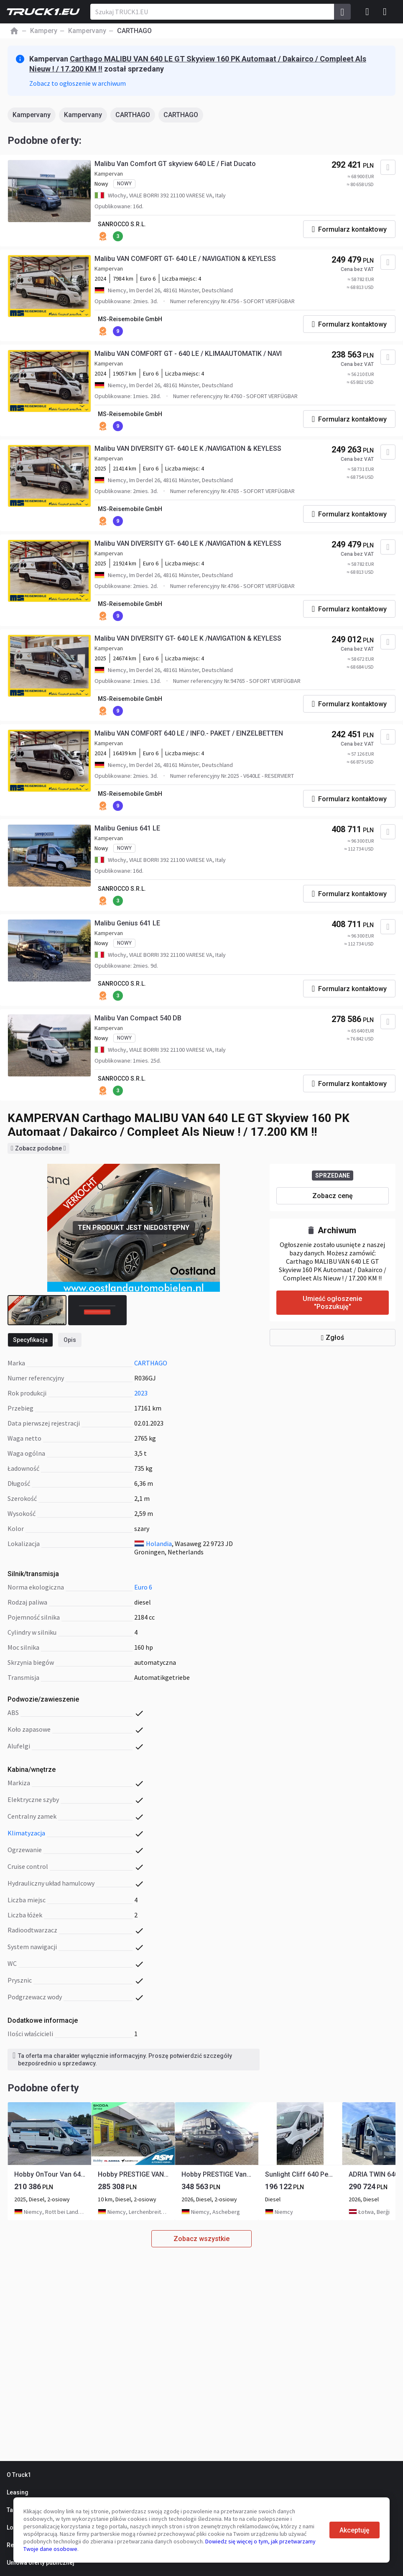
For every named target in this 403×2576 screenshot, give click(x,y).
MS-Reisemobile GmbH (130, 319)
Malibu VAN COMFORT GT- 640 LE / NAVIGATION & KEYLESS (185, 259)
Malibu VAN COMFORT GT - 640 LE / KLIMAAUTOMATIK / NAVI (188, 354)
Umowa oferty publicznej (40, 2562)
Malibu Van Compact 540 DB (137, 1018)
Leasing (17, 2492)
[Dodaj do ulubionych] (387, 167)
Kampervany (32, 115)
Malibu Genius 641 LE (127, 828)
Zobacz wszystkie (201, 2239)
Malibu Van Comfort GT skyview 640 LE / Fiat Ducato (175, 164)
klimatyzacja (26, 1833)
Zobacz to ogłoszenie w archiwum (77, 83)
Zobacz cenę (332, 1196)
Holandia (159, 1543)
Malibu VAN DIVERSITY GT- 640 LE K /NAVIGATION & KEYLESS (187, 448)
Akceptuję (354, 2530)
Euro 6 (143, 1587)
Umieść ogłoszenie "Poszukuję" (332, 1303)
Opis (70, 1340)
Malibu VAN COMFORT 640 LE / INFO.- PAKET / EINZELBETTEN (188, 733)
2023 (141, 1393)
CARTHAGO (132, 115)
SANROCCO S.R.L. (122, 224)
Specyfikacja (30, 1340)
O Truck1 (19, 2474)
